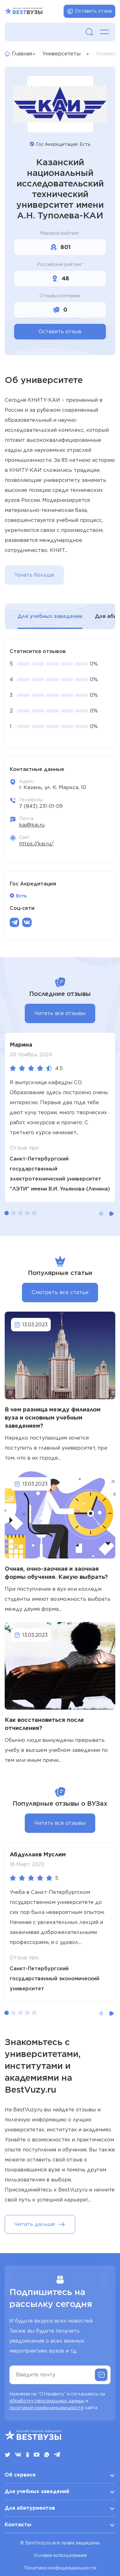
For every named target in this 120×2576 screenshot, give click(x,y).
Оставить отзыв (89, 11)
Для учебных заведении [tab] (50, 616)
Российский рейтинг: (60, 264)
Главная (16, 54)
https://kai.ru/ (36, 844)
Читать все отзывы (60, 1013)
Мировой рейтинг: (60, 233)
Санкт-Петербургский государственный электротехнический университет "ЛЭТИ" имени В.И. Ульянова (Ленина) (60, 1174)
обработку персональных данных (46, 2400)
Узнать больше (34, 575)
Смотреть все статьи (60, 1292)
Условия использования (60, 2555)
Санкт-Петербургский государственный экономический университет (54, 1979)
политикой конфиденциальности (46, 2407)
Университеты (61, 54)
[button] (6, 1213)
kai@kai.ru (31, 825)
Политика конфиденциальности (60, 2567)
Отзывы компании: (60, 295)
